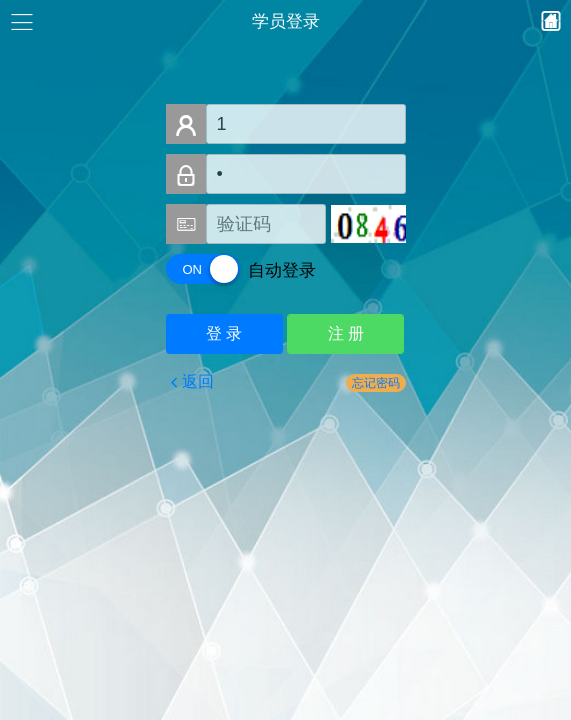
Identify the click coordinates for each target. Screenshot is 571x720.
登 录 (224, 333)
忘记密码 (376, 383)
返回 (198, 382)
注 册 (346, 333)
